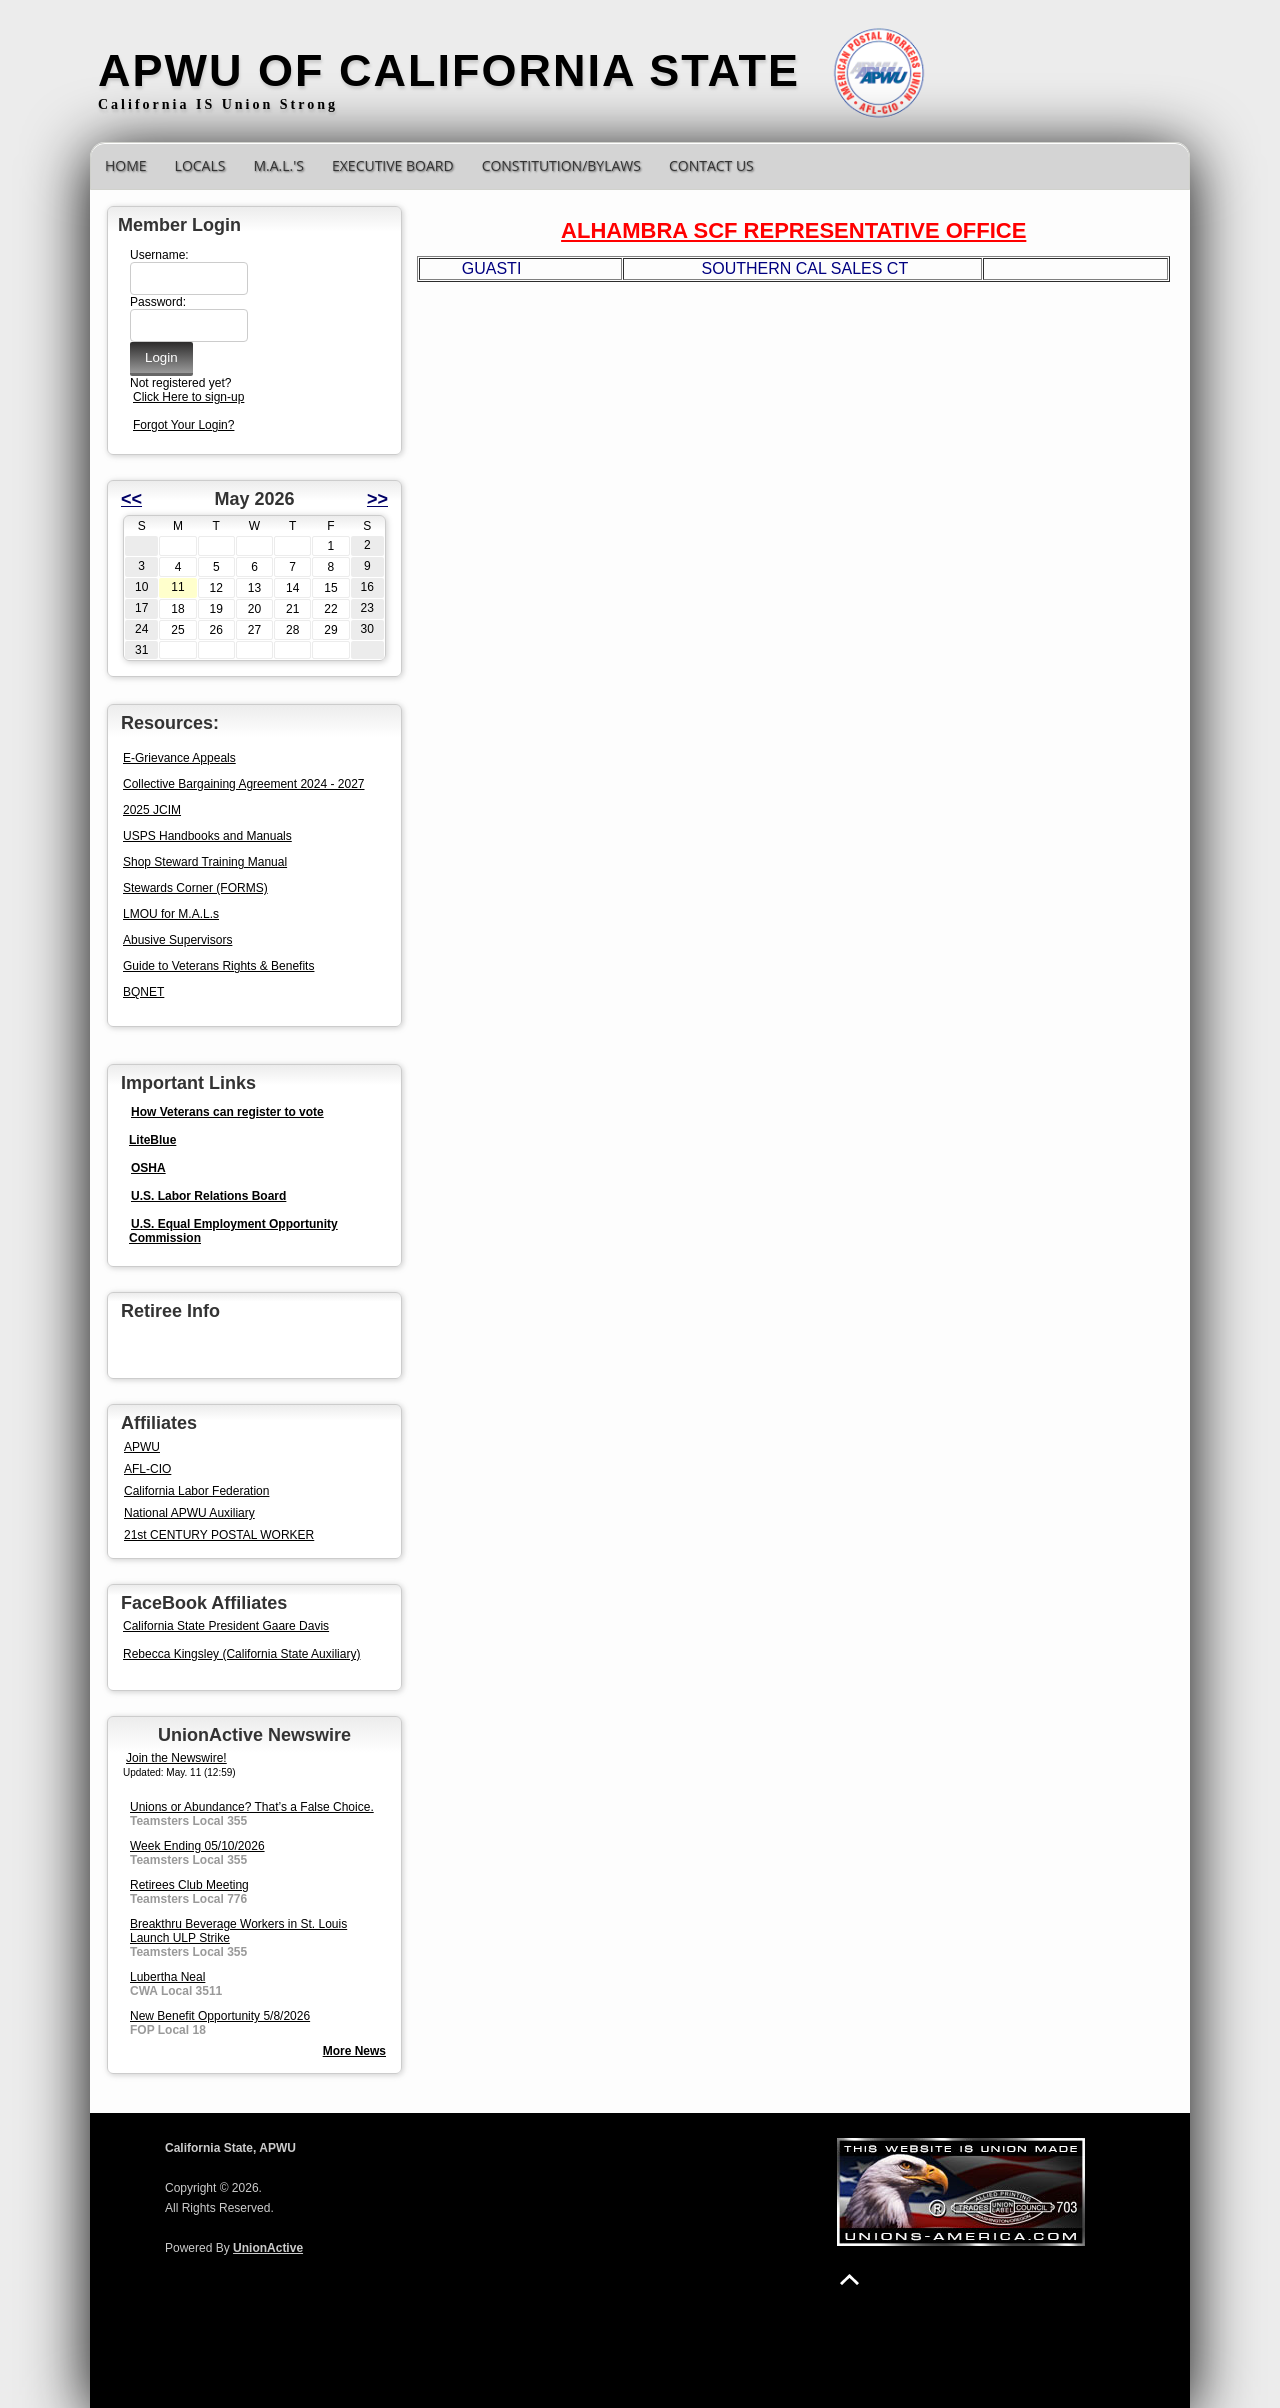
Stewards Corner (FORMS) (195, 888)
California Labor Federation (196, 1491)
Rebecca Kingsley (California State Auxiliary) (241, 1654)
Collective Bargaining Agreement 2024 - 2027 (244, 784)
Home (126, 165)
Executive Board (393, 165)
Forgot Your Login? (183, 425)
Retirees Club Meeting (189, 1885)
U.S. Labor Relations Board (208, 1196)
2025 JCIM (152, 810)
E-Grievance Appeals (179, 758)
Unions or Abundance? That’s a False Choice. (252, 1807)
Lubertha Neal (167, 1977)
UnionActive (268, 2248)
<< (131, 499)
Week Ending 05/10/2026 (197, 1846)
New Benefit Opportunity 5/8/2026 (220, 2016)
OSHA (148, 1168)
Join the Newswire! (176, 1758)
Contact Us (711, 165)
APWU (142, 1447)
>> (377, 499)
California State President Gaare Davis (226, 1626)
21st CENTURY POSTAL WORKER (219, 1535)
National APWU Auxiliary (189, 1513)
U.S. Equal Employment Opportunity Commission (233, 1231)
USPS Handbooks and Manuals (207, 836)
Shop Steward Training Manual (205, 862)
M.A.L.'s (278, 165)
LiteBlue (152, 1140)
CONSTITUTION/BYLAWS (561, 165)
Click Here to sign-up (188, 397)
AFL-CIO (147, 1469)
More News (354, 2051)
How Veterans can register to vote (227, 1112)
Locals (200, 165)
